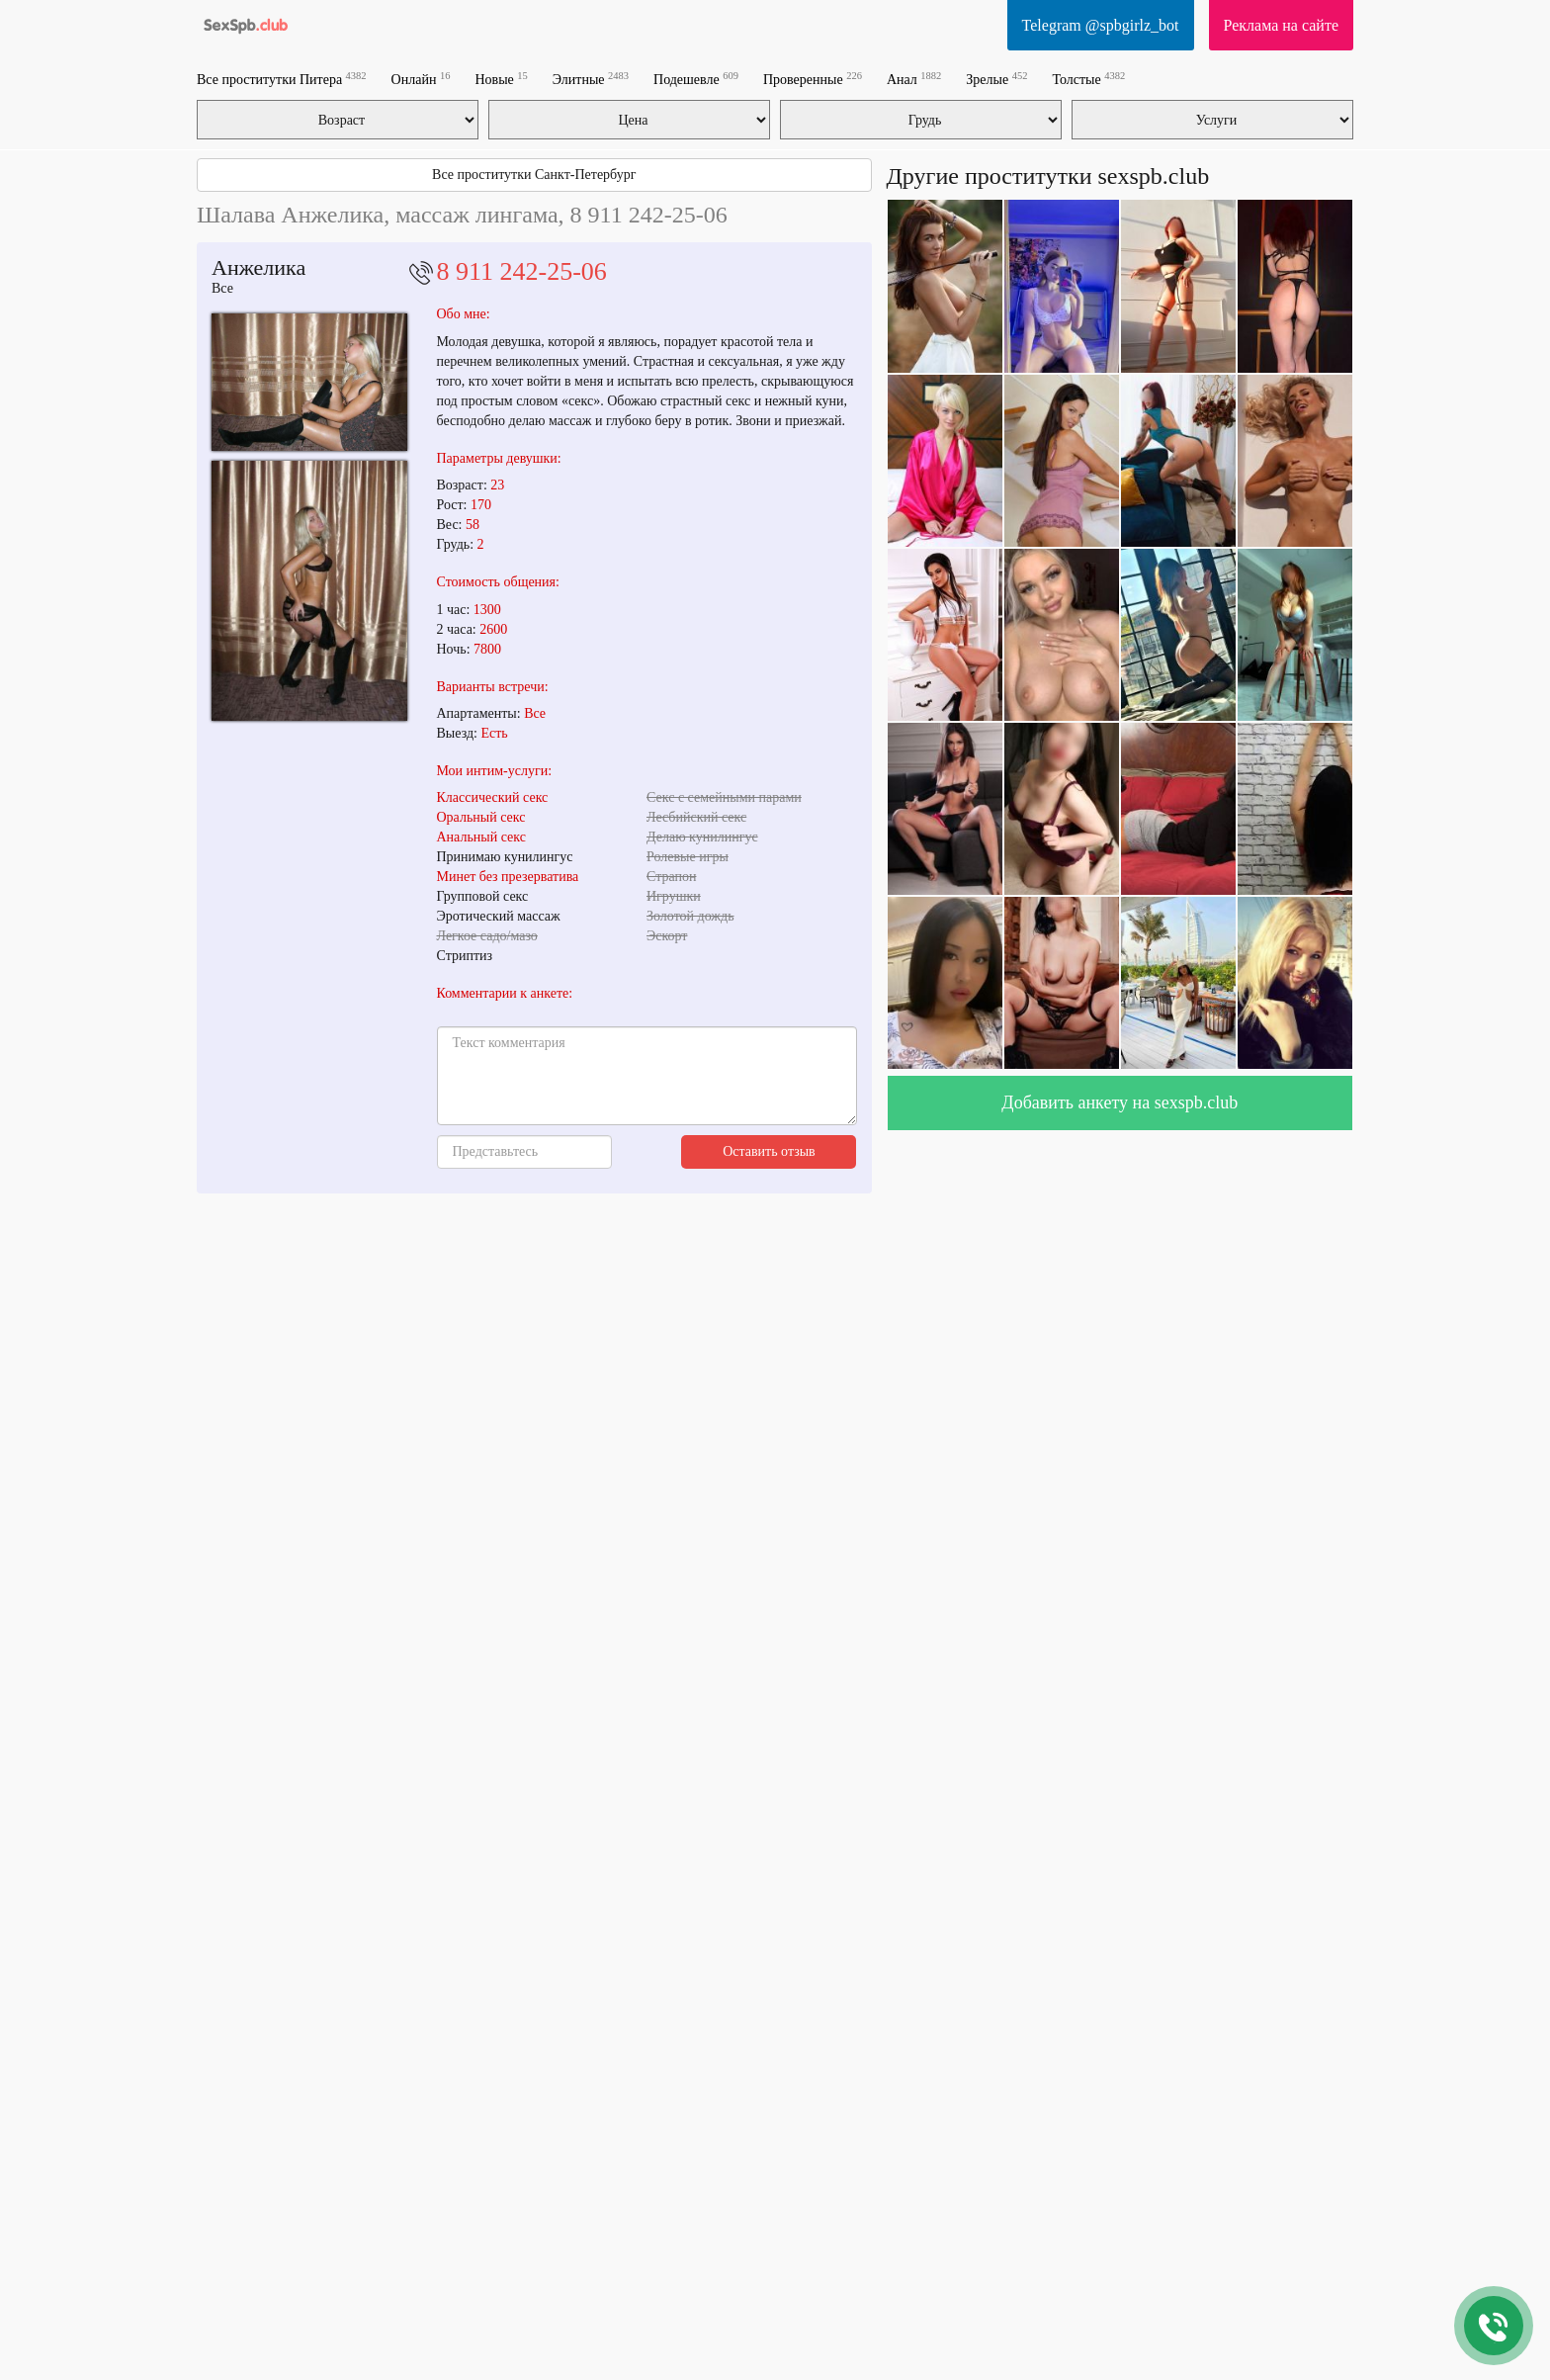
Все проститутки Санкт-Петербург (534, 174)
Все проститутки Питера (282, 78)
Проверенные (812, 78)
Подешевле (695, 78)
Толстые (1088, 78)
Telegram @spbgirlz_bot (1100, 25)
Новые (500, 78)
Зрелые (996, 78)
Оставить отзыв (769, 1151)
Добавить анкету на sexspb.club (1119, 1102)
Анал (914, 78)
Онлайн (421, 78)
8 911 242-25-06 (522, 271)
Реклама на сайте (1281, 25)
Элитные (591, 78)
